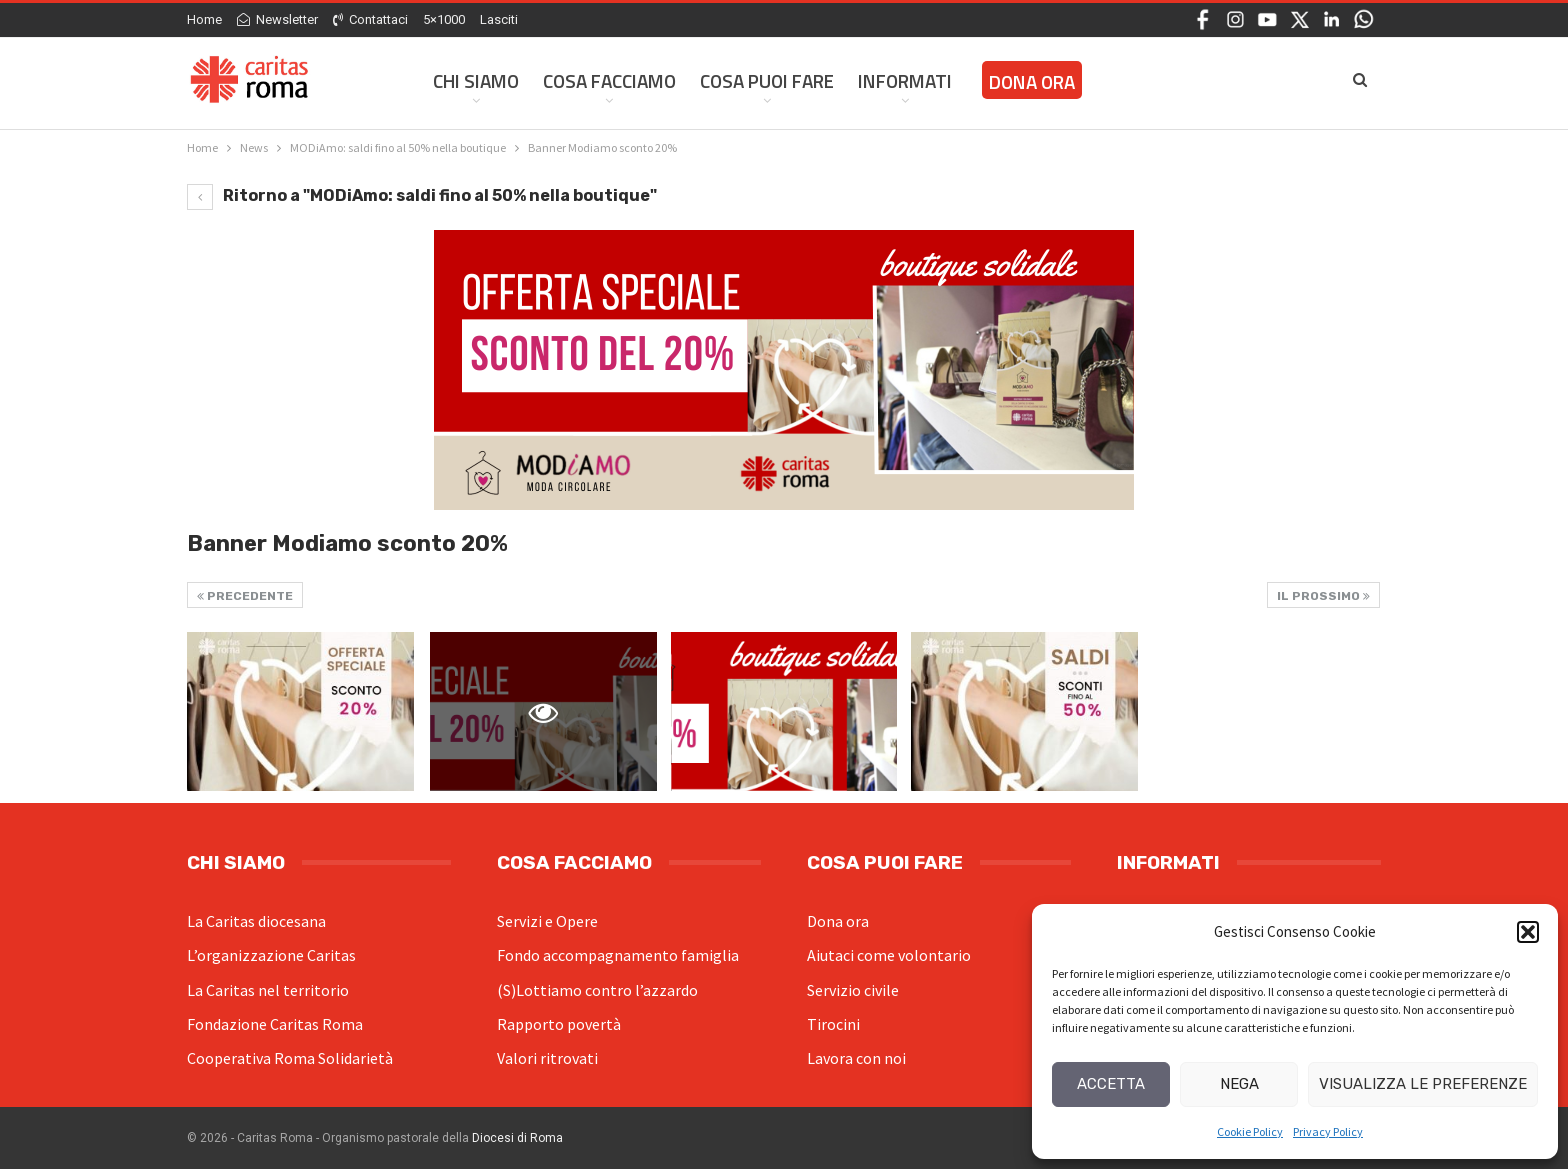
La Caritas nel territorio (268, 990)
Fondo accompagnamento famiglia (618, 955)
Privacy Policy (1328, 1131)
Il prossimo (1323, 596)
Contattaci (370, 19)
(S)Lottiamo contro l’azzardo (597, 990)
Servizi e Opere (547, 921)
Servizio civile (853, 990)
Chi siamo (476, 80)
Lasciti (499, 19)
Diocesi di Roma (517, 1138)
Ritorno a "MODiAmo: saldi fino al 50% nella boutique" (422, 195)
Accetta (1111, 1084)
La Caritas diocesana (256, 921)
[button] (1528, 932)
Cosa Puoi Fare (767, 80)
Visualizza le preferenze (1423, 1084)
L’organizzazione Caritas (271, 955)
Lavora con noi (856, 1058)
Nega (1239, 1084)
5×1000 (444, 19)
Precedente (245, 596)
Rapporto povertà (559, 1024)
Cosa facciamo (609, 80)
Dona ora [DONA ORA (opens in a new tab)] (1032, 81)
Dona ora (838, 921)
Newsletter (277, 19)
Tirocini (833, 1024)
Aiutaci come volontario (889, 955)
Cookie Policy (1250, 1131)
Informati (905, 80)
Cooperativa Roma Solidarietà (290, 1058)
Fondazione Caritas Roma (275, 1024)
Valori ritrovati (547, 1058)
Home (204, 19)
